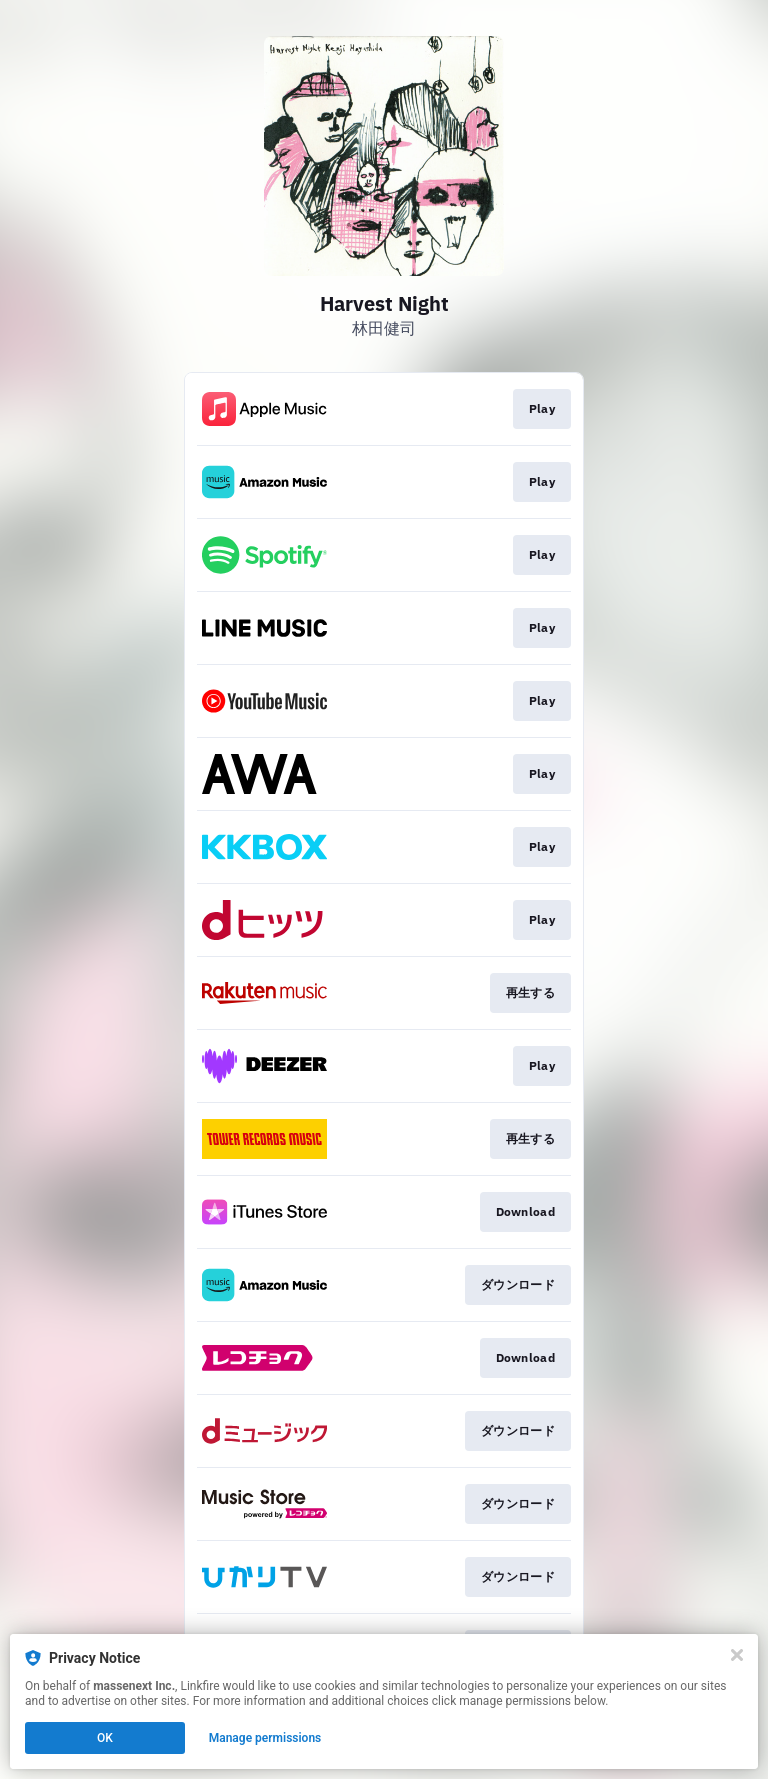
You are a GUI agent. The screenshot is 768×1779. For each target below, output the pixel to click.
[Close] (737, 1655)
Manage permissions (265, 1738)
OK (105, 1738)
